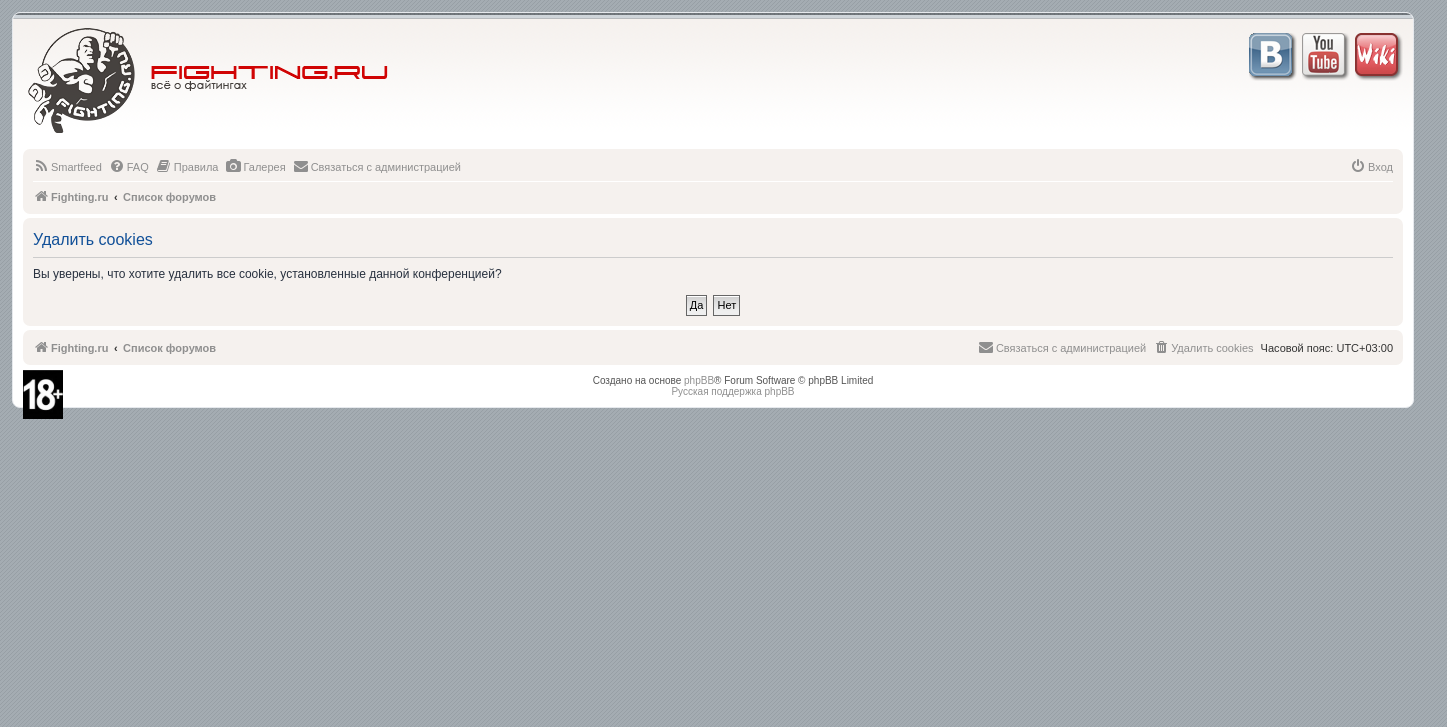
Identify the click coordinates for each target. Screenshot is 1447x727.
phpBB (699, 380)
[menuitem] (67, 167)
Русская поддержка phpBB (732, 391)
